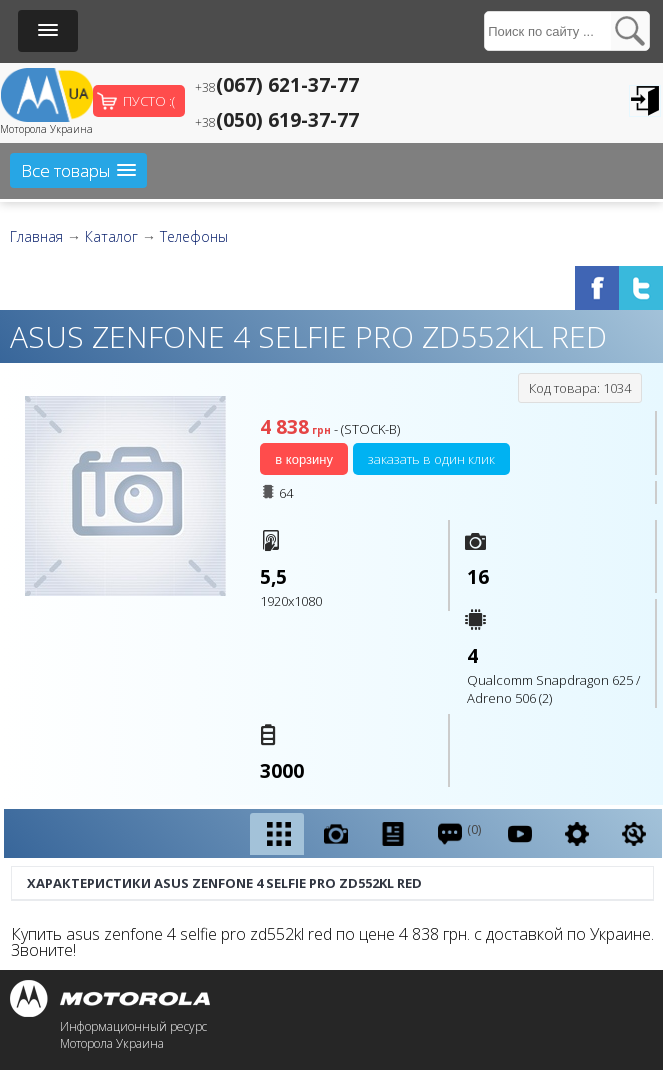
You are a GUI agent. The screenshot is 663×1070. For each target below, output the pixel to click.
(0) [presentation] (458, 833)
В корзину (304, 459)
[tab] (277, 834)
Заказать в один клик (431, 459)
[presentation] (277, 834)
